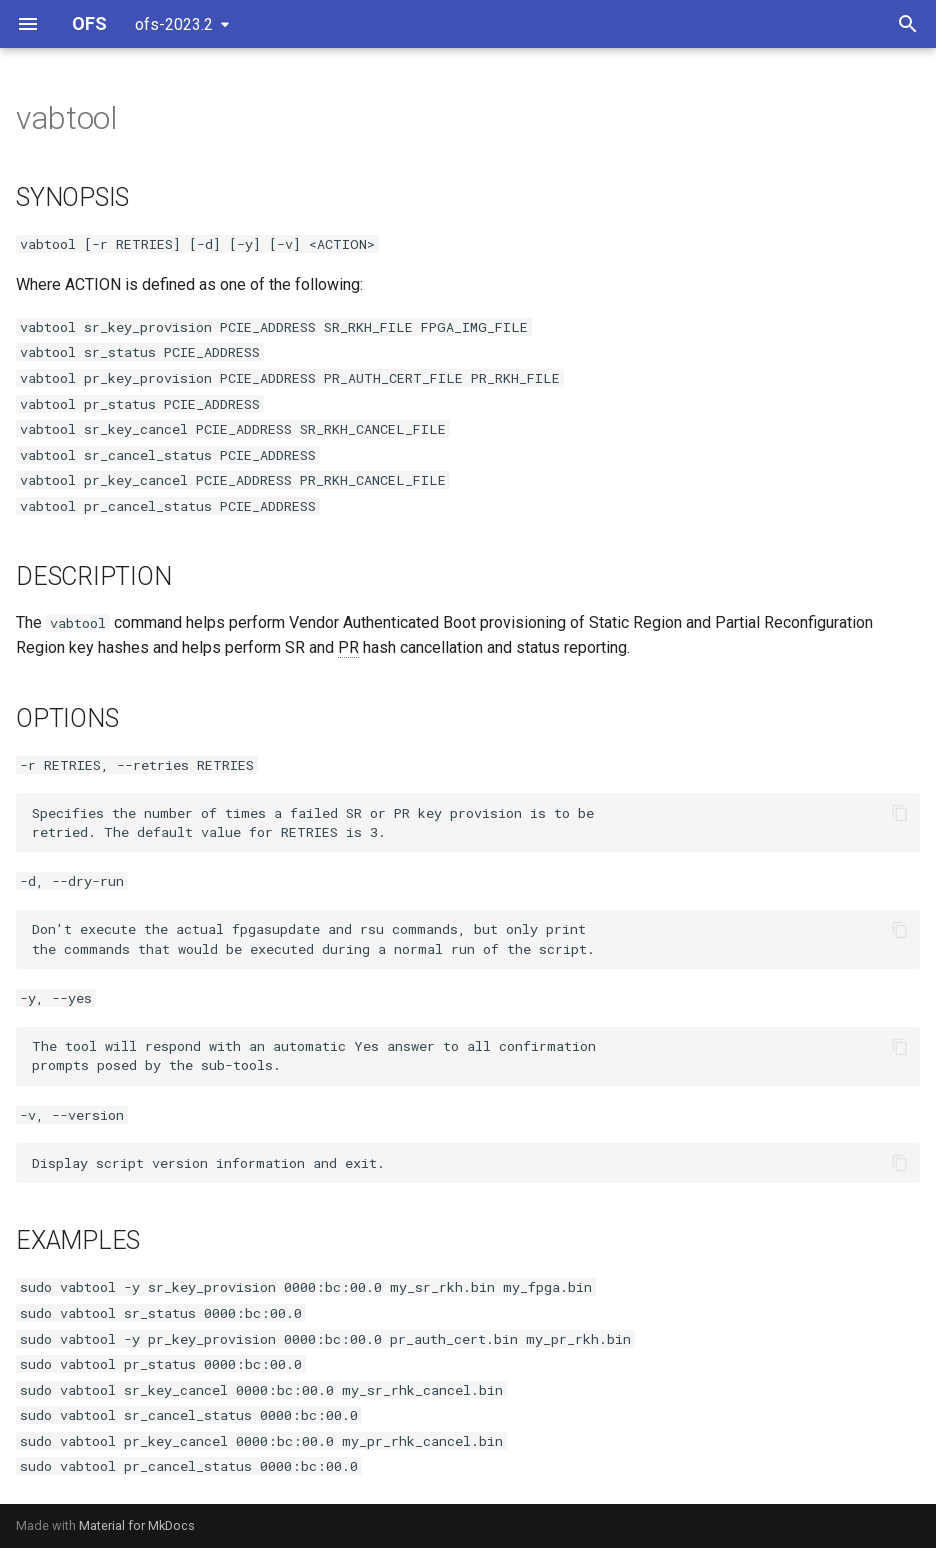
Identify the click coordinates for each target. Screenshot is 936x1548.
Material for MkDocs (137, 1525)
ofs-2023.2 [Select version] (174, 24)
